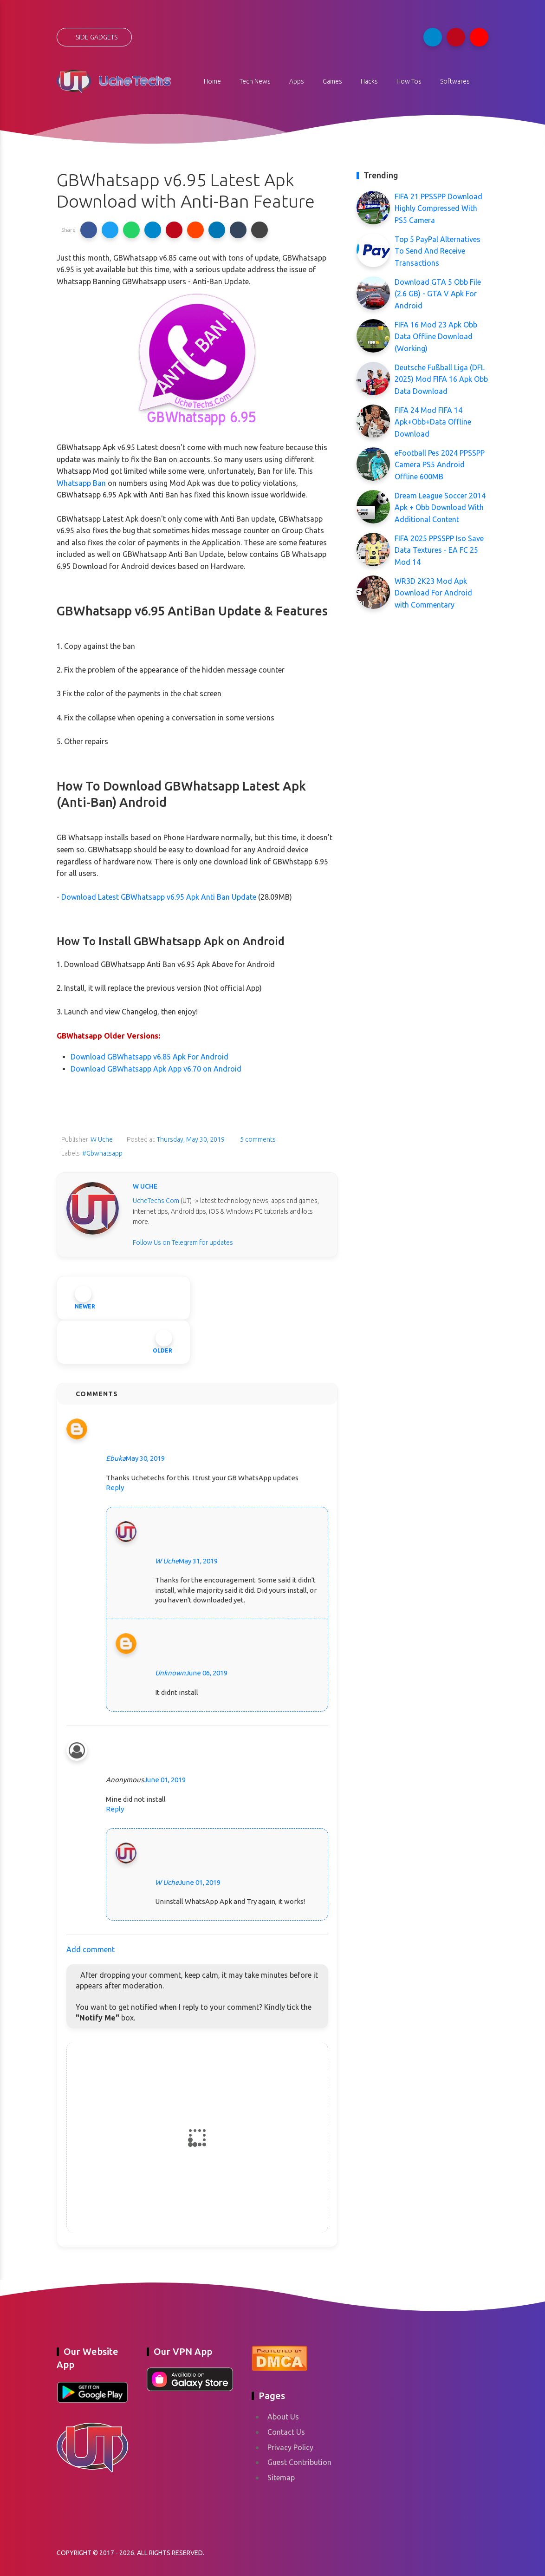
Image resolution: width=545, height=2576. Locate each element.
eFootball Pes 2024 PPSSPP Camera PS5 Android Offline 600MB (440, 465)
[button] (88, 230)
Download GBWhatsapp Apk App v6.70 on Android (156, 1069)
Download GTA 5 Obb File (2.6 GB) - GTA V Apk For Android (438, 294)
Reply (115, 1487)
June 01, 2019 (165, 1780)
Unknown (170, 1673)
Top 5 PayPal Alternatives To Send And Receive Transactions (437, 251)
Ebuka (116, 1458)
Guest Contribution (299, 2462)
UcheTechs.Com (156, 1200)
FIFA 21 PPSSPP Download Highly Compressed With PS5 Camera (438, 208)
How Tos (409, 81)
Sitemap (281, 2477)
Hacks (369, 81)
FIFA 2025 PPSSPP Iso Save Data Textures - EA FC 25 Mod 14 (439, 550)
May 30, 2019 (145, 1458)
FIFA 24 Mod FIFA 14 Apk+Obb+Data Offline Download (433, 422)
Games (332, 81)
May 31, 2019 (198, 1561)
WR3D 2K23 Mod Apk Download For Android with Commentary (433, 593)
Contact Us (286, 2432)
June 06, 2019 (206, 1673)
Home (212, 81)
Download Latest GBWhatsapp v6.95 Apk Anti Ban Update (158, 897)
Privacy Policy (290, 2447)
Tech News (255, 81)
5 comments (257, 1139)
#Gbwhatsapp (102, 1153)
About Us (283, 2417)
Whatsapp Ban (81, 483)
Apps (296, 81)
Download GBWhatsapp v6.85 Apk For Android (149, 1057)
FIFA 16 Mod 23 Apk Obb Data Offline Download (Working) (436, 336)
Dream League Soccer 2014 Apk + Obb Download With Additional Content (440, 507)
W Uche (167, 1561)
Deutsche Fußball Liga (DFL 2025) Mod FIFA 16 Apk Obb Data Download (441, 379)
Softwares (455, 81)
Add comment (90, 1949)
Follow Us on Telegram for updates (183, 1242)
